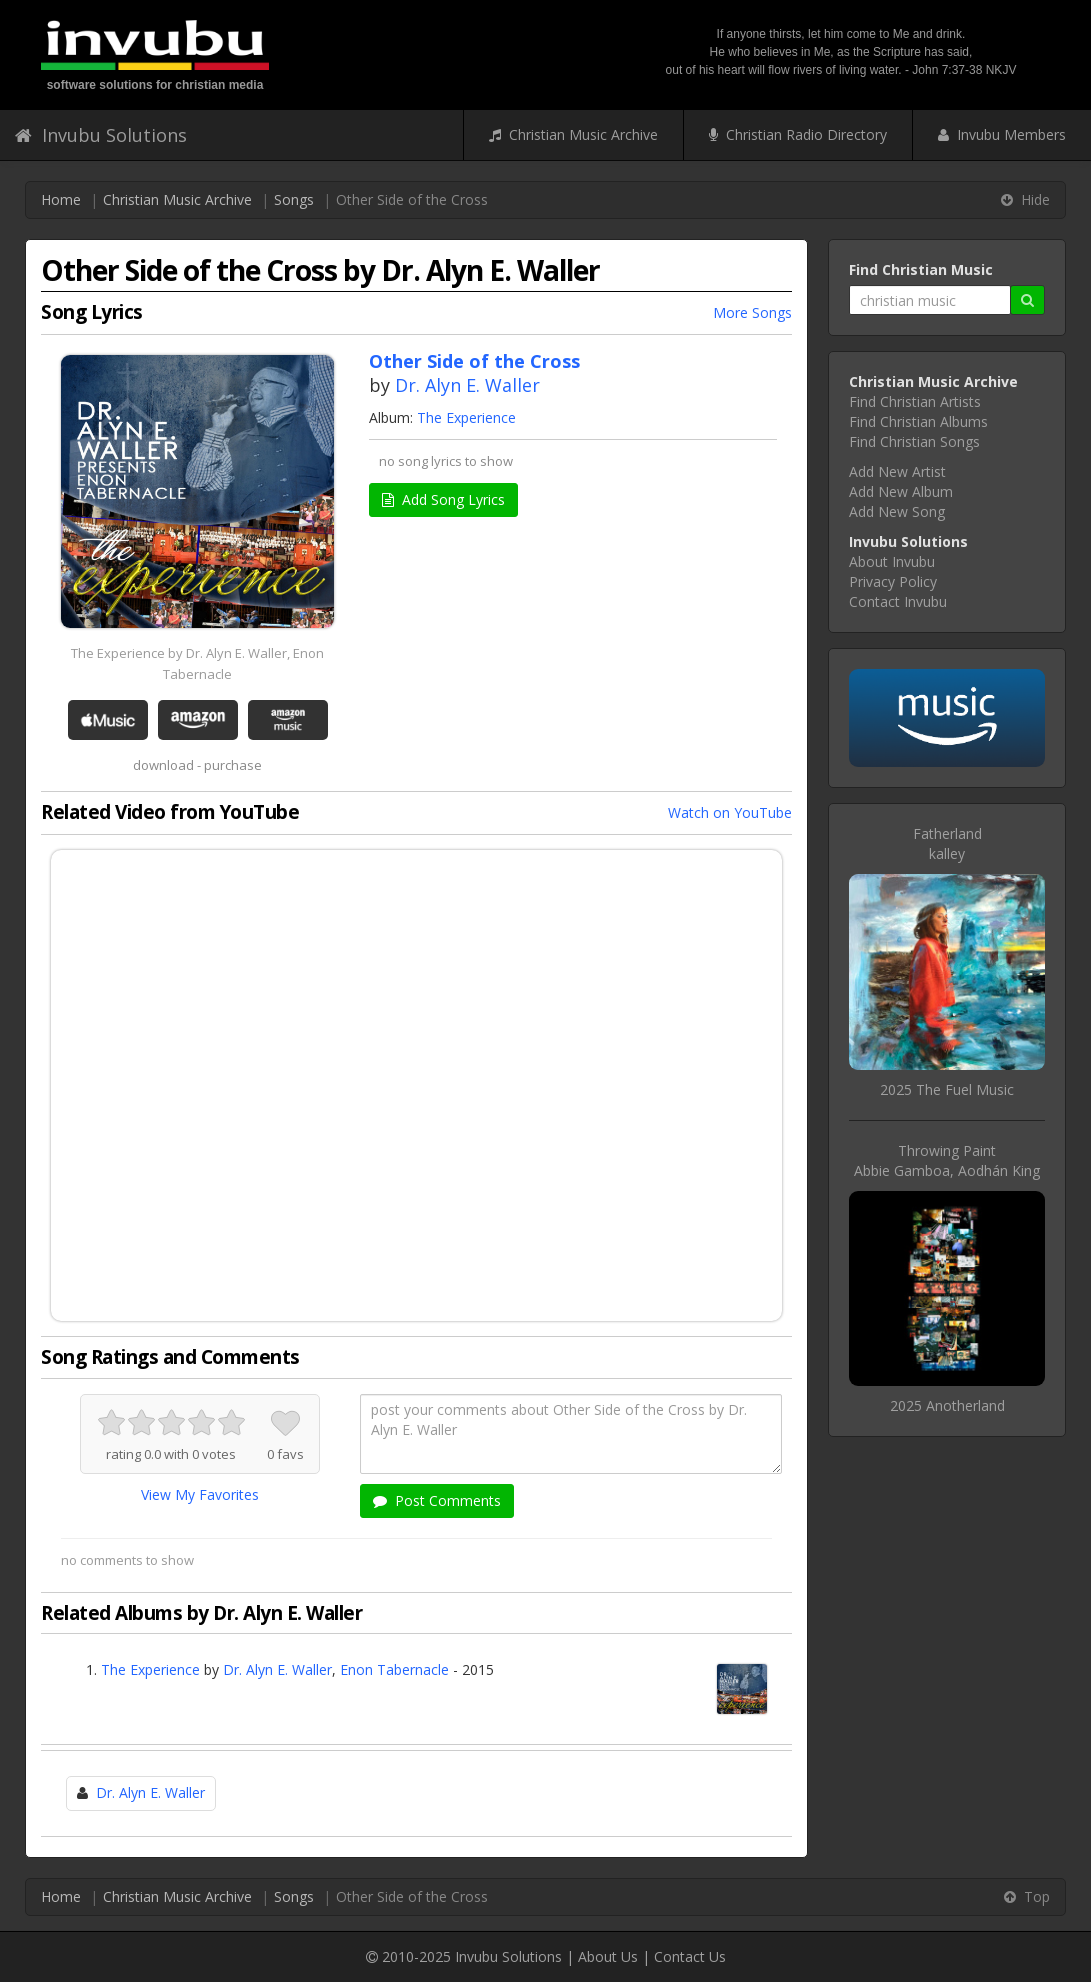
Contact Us (690, 1956)
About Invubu (892, 561)
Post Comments (437, 1500)
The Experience (466, 417)
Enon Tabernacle (394, 1669)
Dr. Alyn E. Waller (467, 385)
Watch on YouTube (730, 812)
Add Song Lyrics (443, 499)
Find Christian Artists (915, 401)
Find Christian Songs (914, 441)
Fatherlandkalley (947, 843)
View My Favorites (200, 1494)
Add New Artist (897, 471)
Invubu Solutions (101, 135)
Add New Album (901, 491)
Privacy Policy (893, 581)
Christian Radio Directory (798, 134)
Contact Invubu (898, 601)
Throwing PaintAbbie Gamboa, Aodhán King (947, 1160)
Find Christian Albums (918, 421)
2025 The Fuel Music (947, 1089)
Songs (294, 199)
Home (61, 199)
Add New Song (897, 511)
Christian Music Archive (573, 134)
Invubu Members (1002, 134)
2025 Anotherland (947, 1405)
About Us (608, 1956)
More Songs (752, 312)
